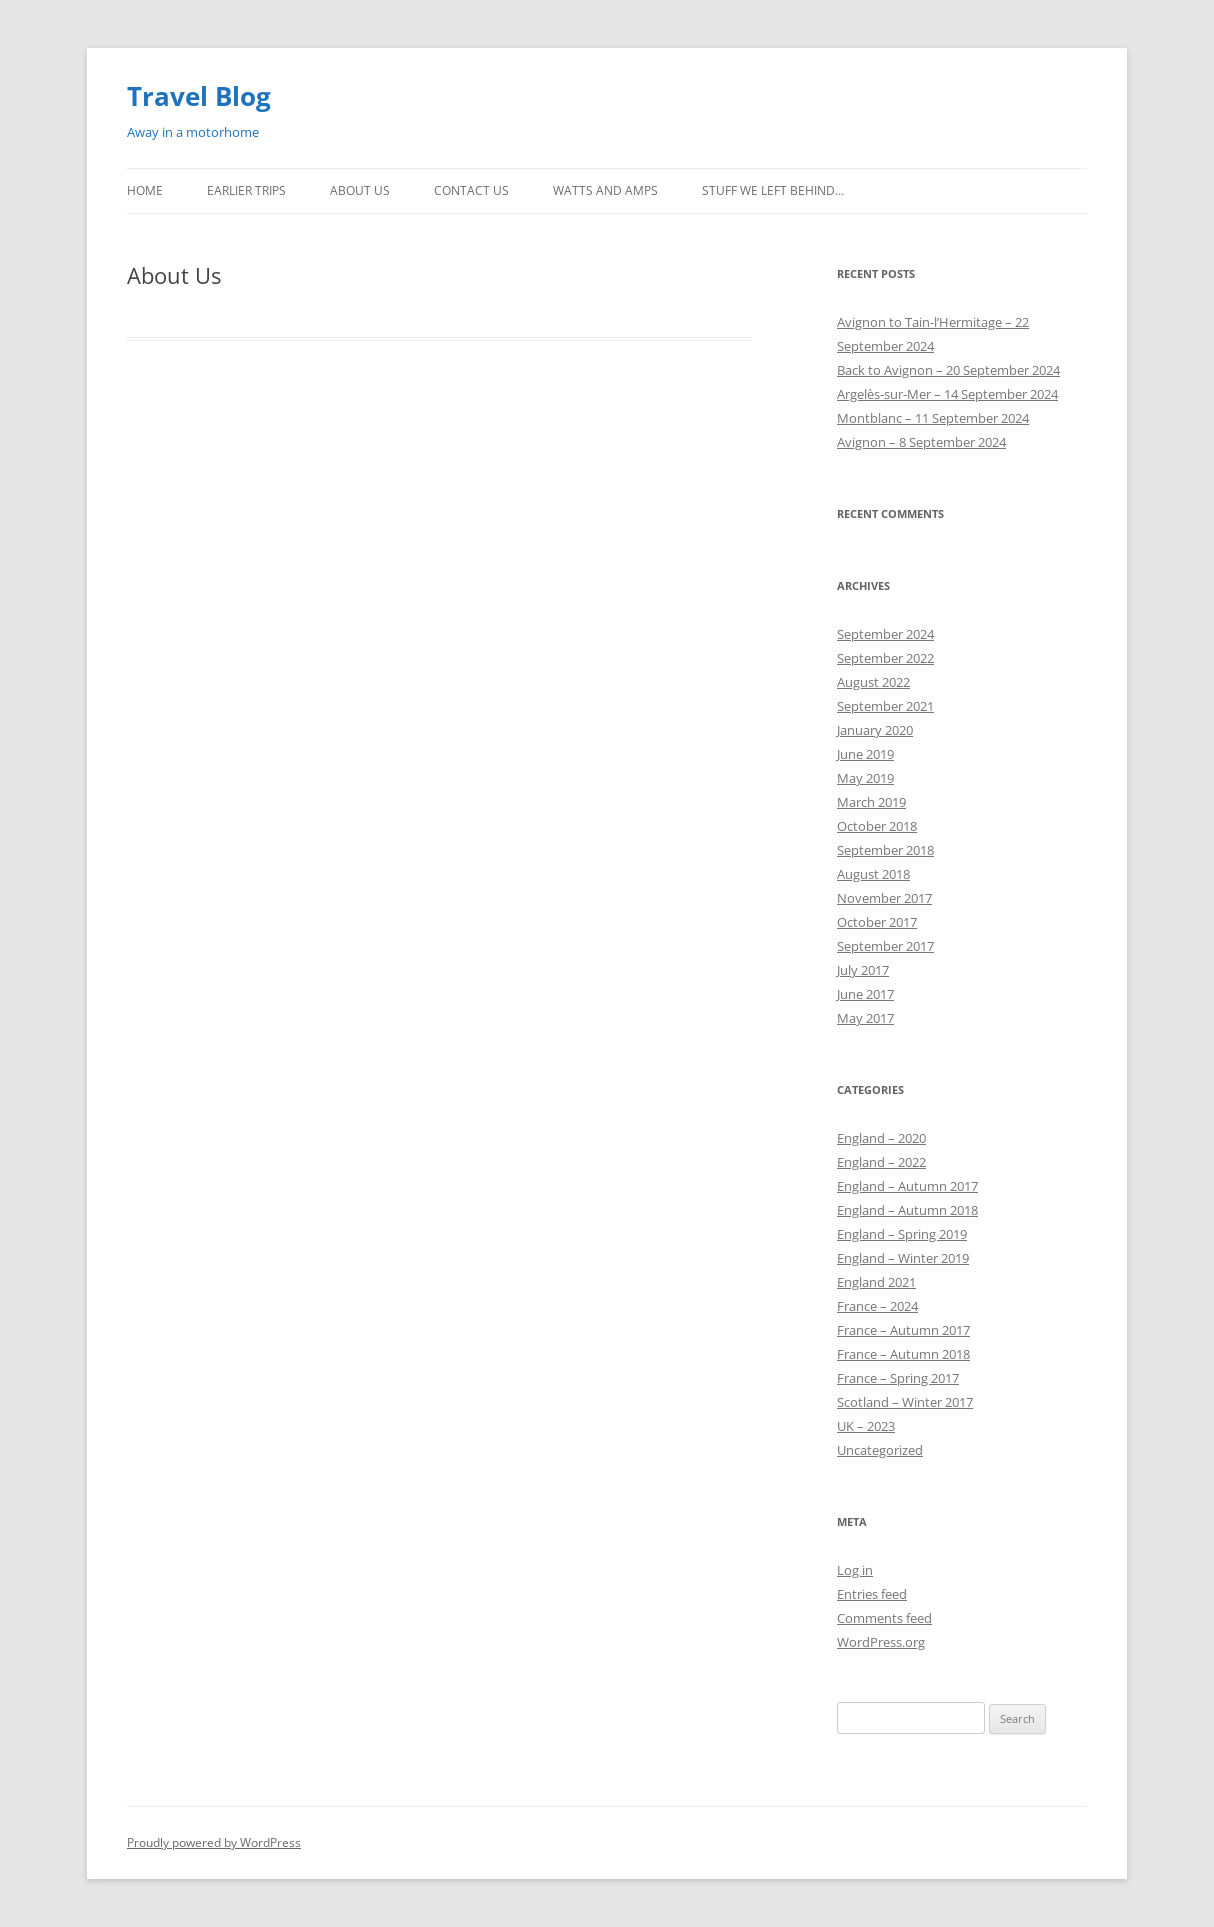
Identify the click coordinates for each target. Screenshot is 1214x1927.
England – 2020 (881, 1138)
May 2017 (865, 1018)
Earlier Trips (246, 190)
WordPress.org (881, 1642)
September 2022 (885, 658)
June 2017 (865, 994)
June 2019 (865, 754)
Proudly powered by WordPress (214, 1842)
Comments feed (884, 1618)
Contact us (471, 190)
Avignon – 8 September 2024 (921, 442)
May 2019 (865, 778)
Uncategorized (880, 1450)
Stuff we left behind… (773, 190)
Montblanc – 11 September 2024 (933, 418)
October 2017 (877, 922)
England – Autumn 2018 (907, 1210)
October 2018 (877, 826)
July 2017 (863, 970)
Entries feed (872, 1594)
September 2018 (885, 850)
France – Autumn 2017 (903, 1330)
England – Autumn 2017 (907, 1186)
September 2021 (885, 706)
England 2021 (876, 1282)
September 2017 (885, 946)
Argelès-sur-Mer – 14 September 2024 (947, 394)
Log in (855, 1570)
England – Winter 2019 (903, 1258)
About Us (360, 190)
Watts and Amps (605, 190)
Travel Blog (199, 96)
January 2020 (875, 730)
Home (145, 190)
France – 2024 (877, 1306)
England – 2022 (881, 1162)
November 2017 (884, 898)
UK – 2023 (866, 1426)
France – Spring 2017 (898, 1378)
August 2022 (873, 682)
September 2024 (885, 634)
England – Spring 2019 (902, 1234)
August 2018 (873, 874)
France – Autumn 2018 (903, 1354)
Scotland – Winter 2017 (905, 1402)
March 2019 (871, 802)
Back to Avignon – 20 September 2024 (948, 370)
